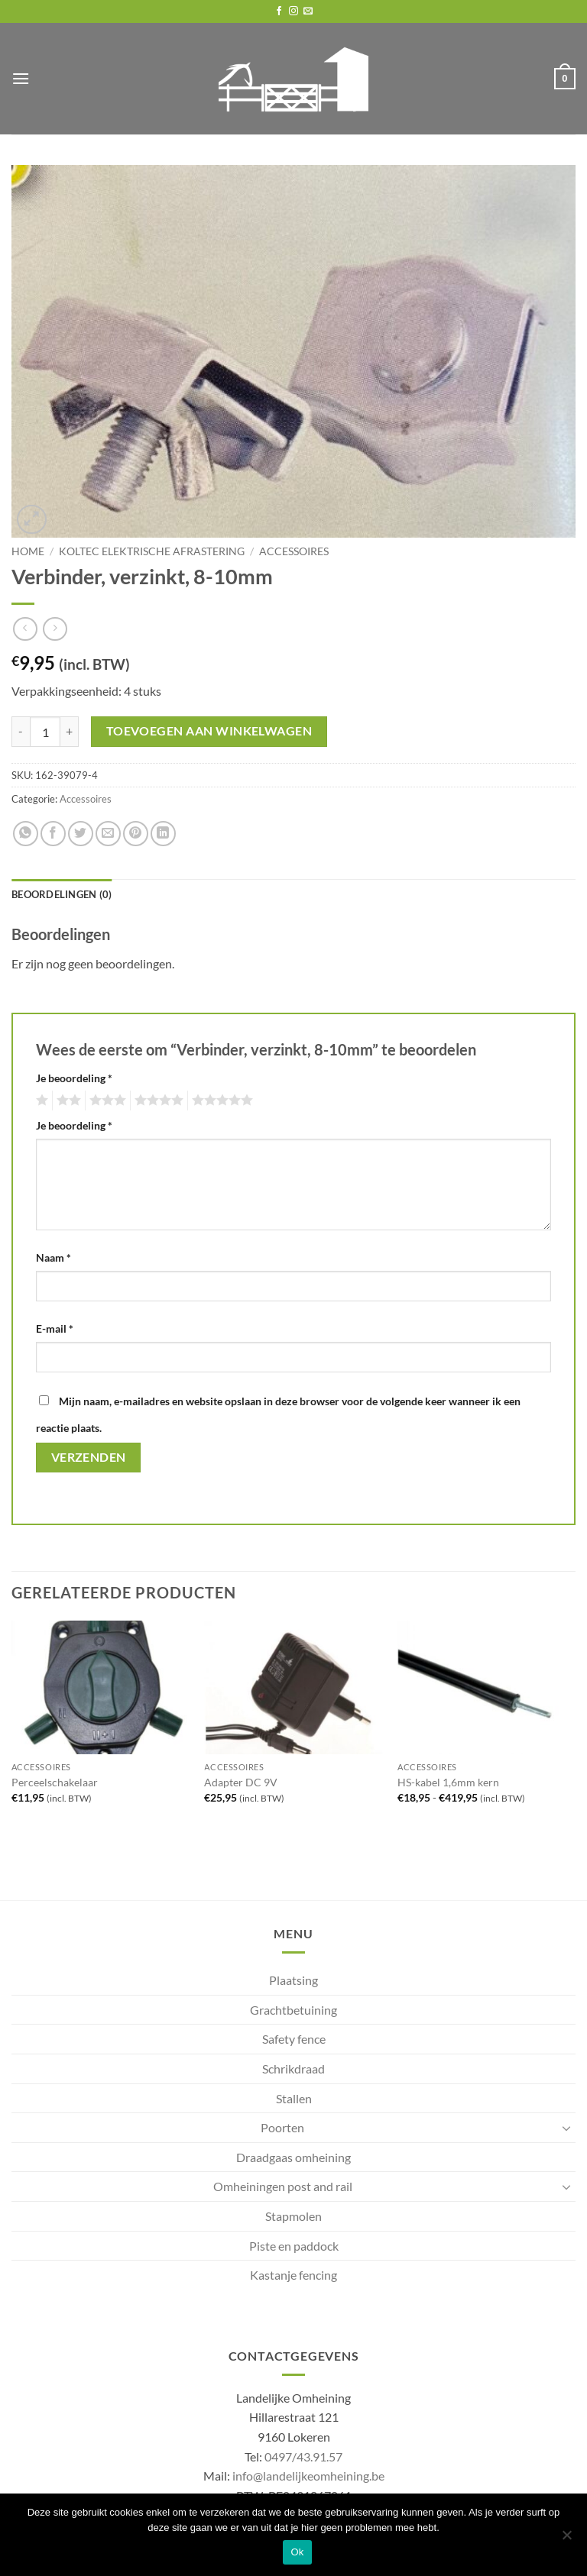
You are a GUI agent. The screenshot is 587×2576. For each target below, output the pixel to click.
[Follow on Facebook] (279, 11)
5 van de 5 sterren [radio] (220, 1100)
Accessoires (294, 551)
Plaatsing (293, 1980)
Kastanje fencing (293, 2274)
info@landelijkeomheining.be (308, 2475)
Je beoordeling (74, 1077)
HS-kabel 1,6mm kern (448, 1782)
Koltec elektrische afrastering (152, 551)
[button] (20, 78)
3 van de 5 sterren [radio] (105, 1100)
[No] (566, 2539)
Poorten (282, 2127)
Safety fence (294, 2038)
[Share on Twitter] (80, 833)
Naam (53, 1257)
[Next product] (25, 629)
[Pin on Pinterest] (135, 833)
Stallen (294, 2098)
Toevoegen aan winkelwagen (209, 731)
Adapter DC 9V (240, 1782)
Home (27, 551)
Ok (296, 2552)
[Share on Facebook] (53, 833)
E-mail (54, 1328)
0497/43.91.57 (303, 2456)
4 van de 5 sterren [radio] (156, 1100)
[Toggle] (566, 2128)
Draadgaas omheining (293, 2157)
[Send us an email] (308, 11)
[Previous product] (54, 629)
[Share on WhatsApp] (25, 833)
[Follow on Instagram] (293, 11)
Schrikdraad (293, 2068)
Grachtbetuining (293, 2009)
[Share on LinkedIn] (163, 833)
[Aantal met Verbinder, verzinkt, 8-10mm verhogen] (69, 731)
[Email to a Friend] (108, 833)
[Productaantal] (45, 731)
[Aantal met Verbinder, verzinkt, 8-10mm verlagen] (20, 731)
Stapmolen (293, 2216)
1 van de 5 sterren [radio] (40, 1100)
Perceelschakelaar (54, 1782)
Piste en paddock (294, 2245)
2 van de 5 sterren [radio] (66, 1100)
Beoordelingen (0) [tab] (61, 894)
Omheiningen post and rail (282, 2186)
